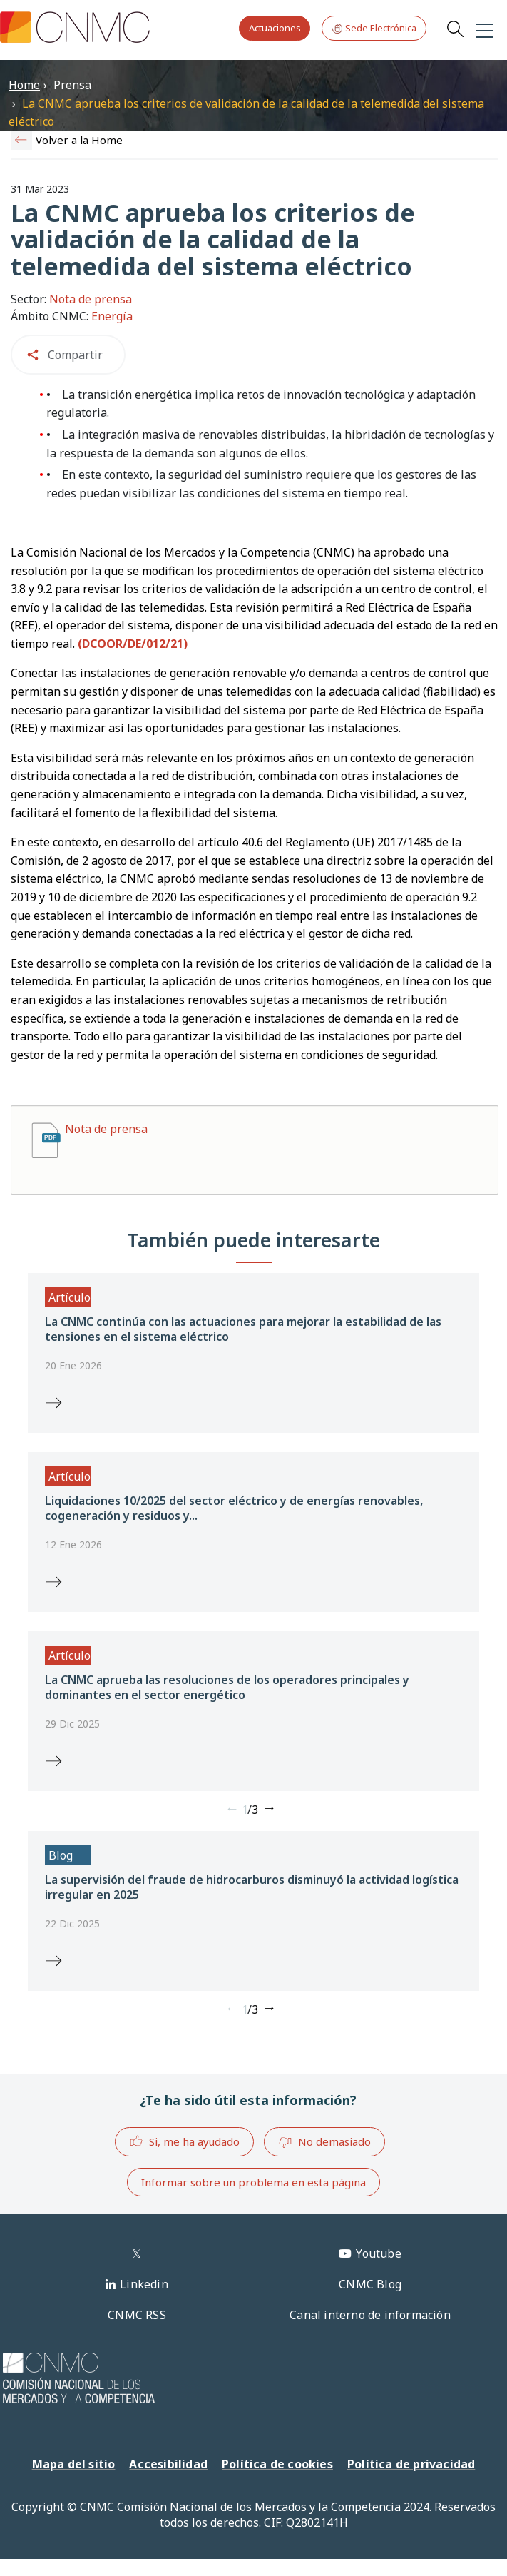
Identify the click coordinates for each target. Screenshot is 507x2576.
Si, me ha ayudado (184, 2141)
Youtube (378, 2253)
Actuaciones (275, 27)
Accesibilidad (168, 2464)
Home (24, 85)
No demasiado (324, 2142)
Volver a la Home (79, 140)
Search (455, 28)
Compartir (75, 354)
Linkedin (144, 2284)
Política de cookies (277, 2464)
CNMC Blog (370, 2284)
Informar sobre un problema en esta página (253, 2182)
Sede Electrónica (374, 28)
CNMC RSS (137, 2315)
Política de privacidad (411, 2464)
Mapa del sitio (74, 2464)
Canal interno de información (370, 2315)
